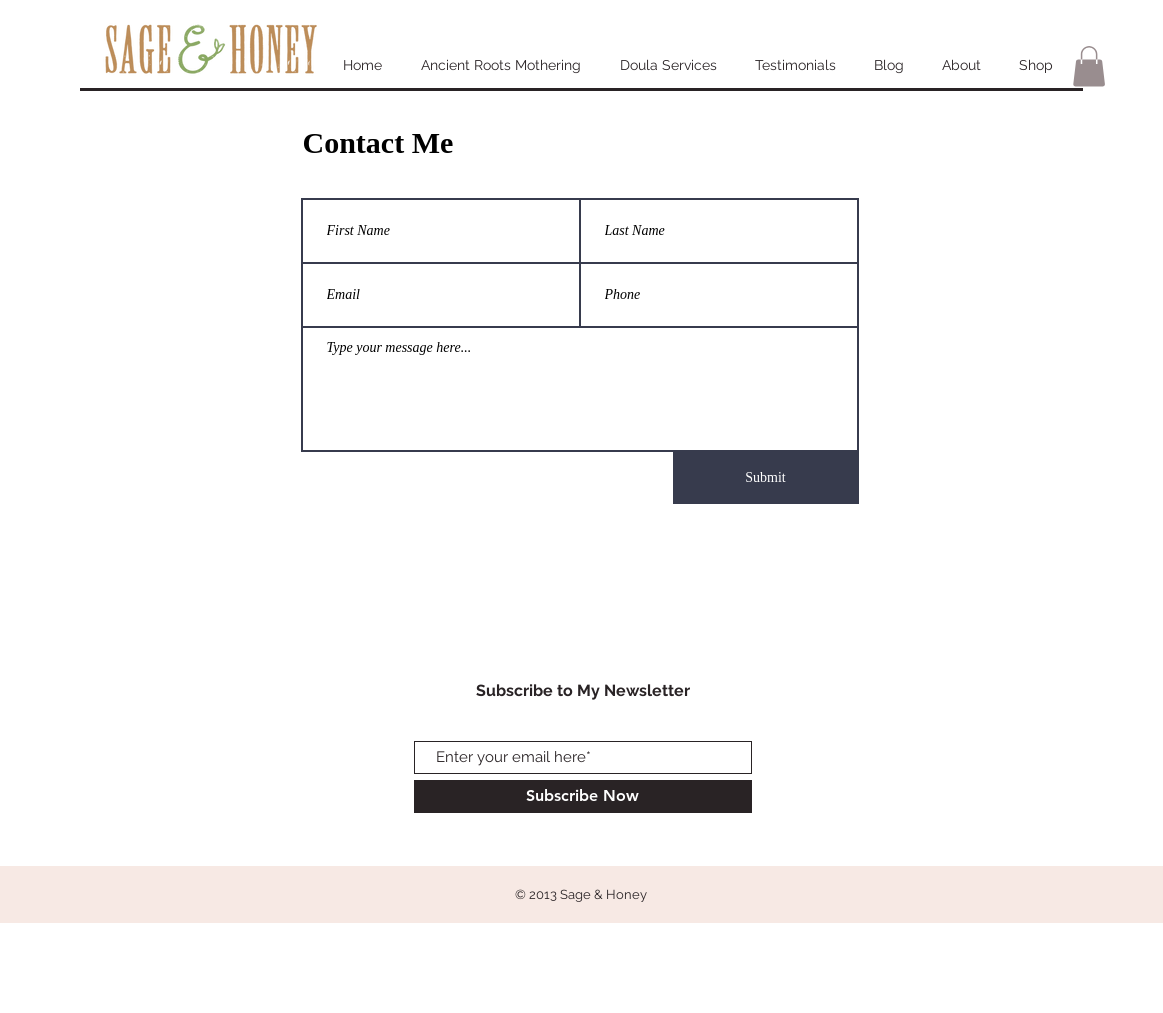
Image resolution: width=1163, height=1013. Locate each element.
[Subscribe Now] (583, 796)
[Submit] (766, 478)
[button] (1089, 66)
